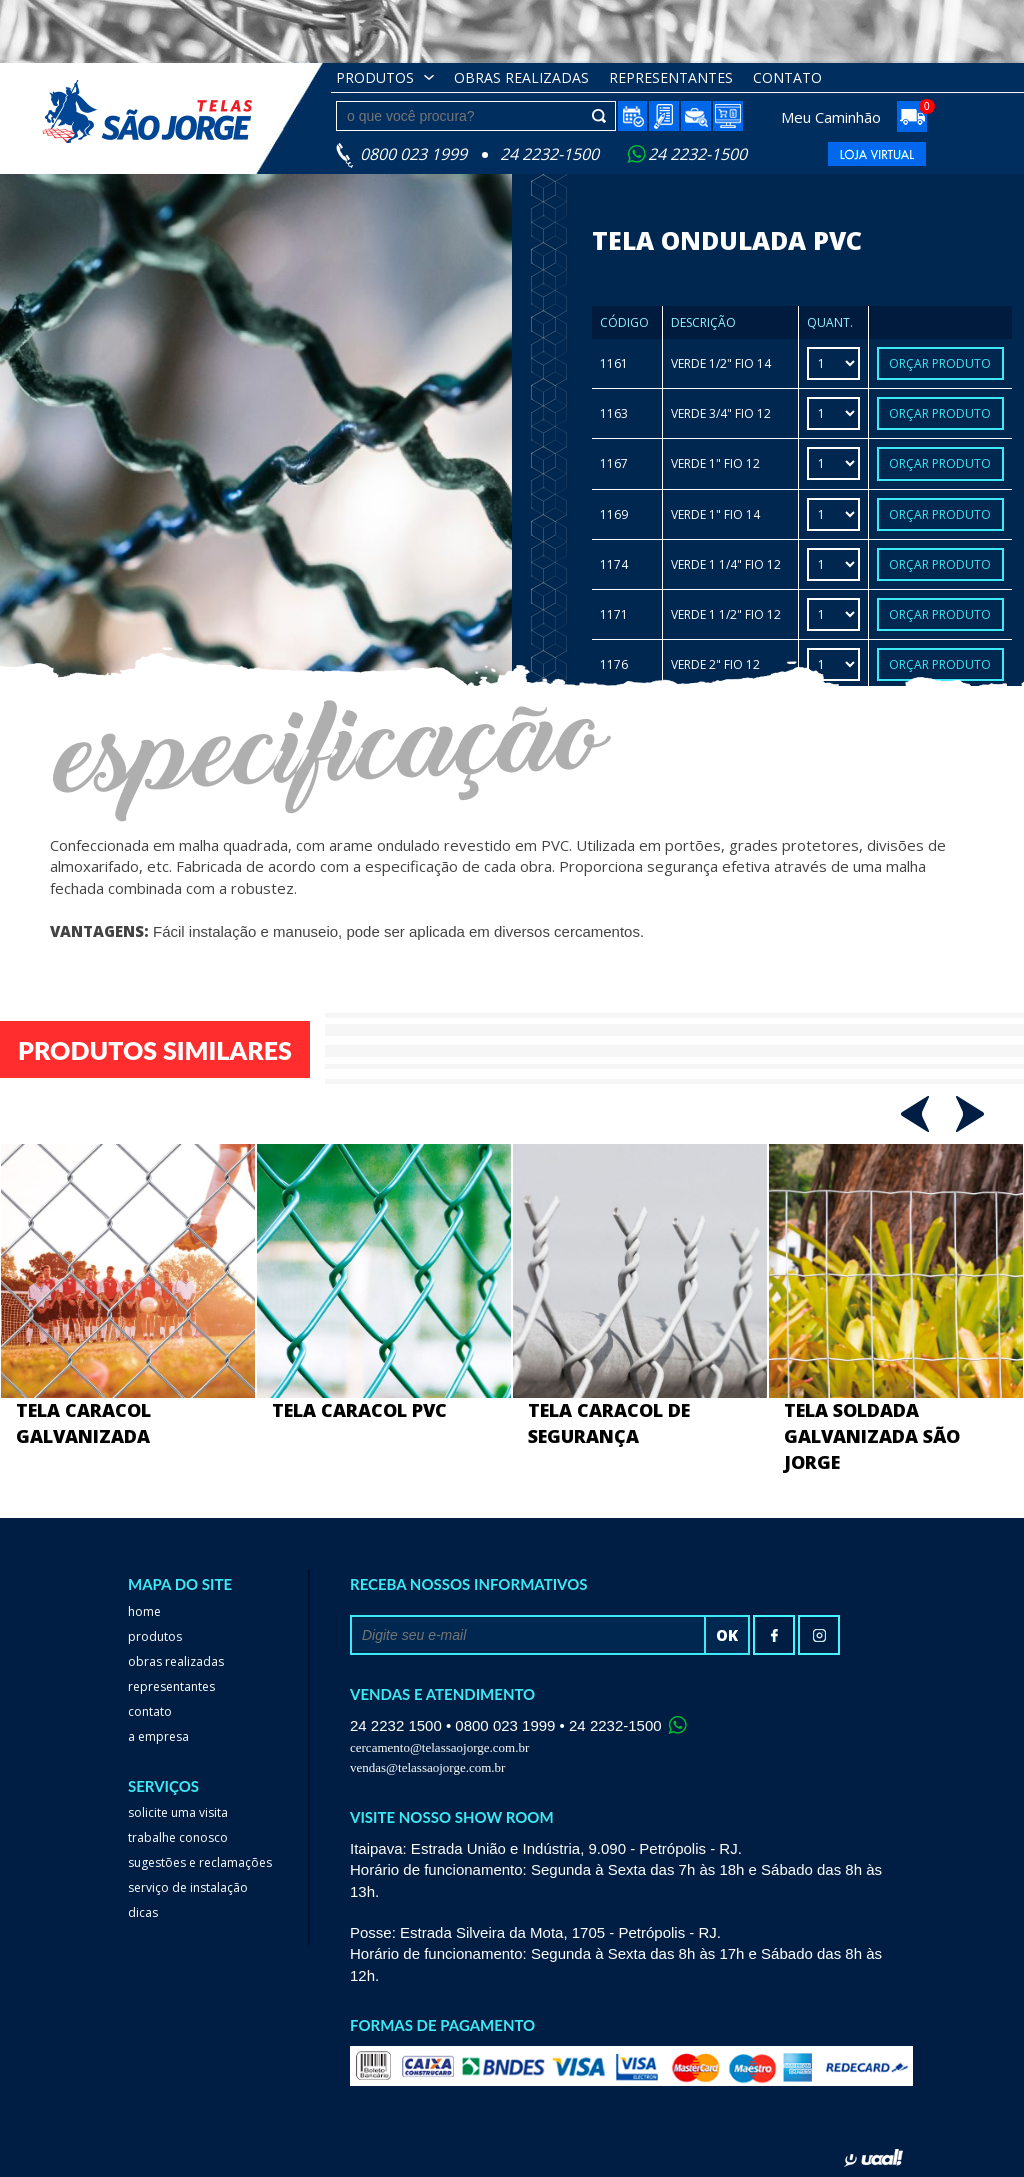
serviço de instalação (188, 1887)
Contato (787, 77)
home (144, 1611)
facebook (774, 1635)
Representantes (671, 77)
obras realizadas (521, 77)
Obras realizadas (176, 1661)
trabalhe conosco (178, 1837)
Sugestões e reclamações (200, 1862)
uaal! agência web (873, 2158)
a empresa (158, 1736)
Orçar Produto (940, 363)
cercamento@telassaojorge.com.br (439, 1747)
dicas (143, 1912)
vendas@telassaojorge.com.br (427, 1767)
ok (727, 1635)
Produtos (375, 77)
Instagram (819, 1635)
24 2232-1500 (697, 154)
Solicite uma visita (178, 1812)
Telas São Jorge (162, 111)
